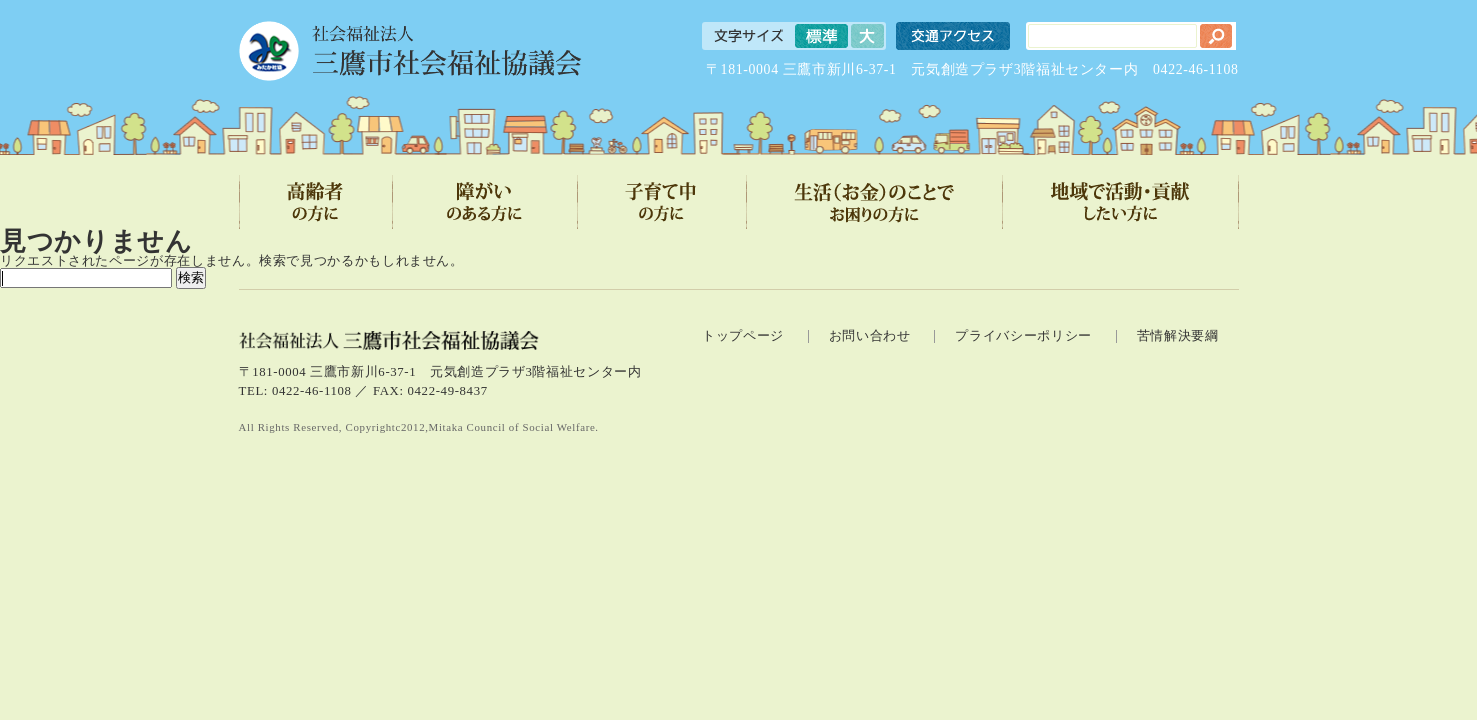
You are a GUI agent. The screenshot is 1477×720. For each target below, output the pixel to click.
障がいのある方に (485, 202)
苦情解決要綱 (1178, 336)
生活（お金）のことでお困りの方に (875, 202)
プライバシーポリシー (1023, 336)
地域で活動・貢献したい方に (1121, 202)
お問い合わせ (870, 336)
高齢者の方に (316, 202)
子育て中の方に (662, 202)
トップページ (743, 336)
